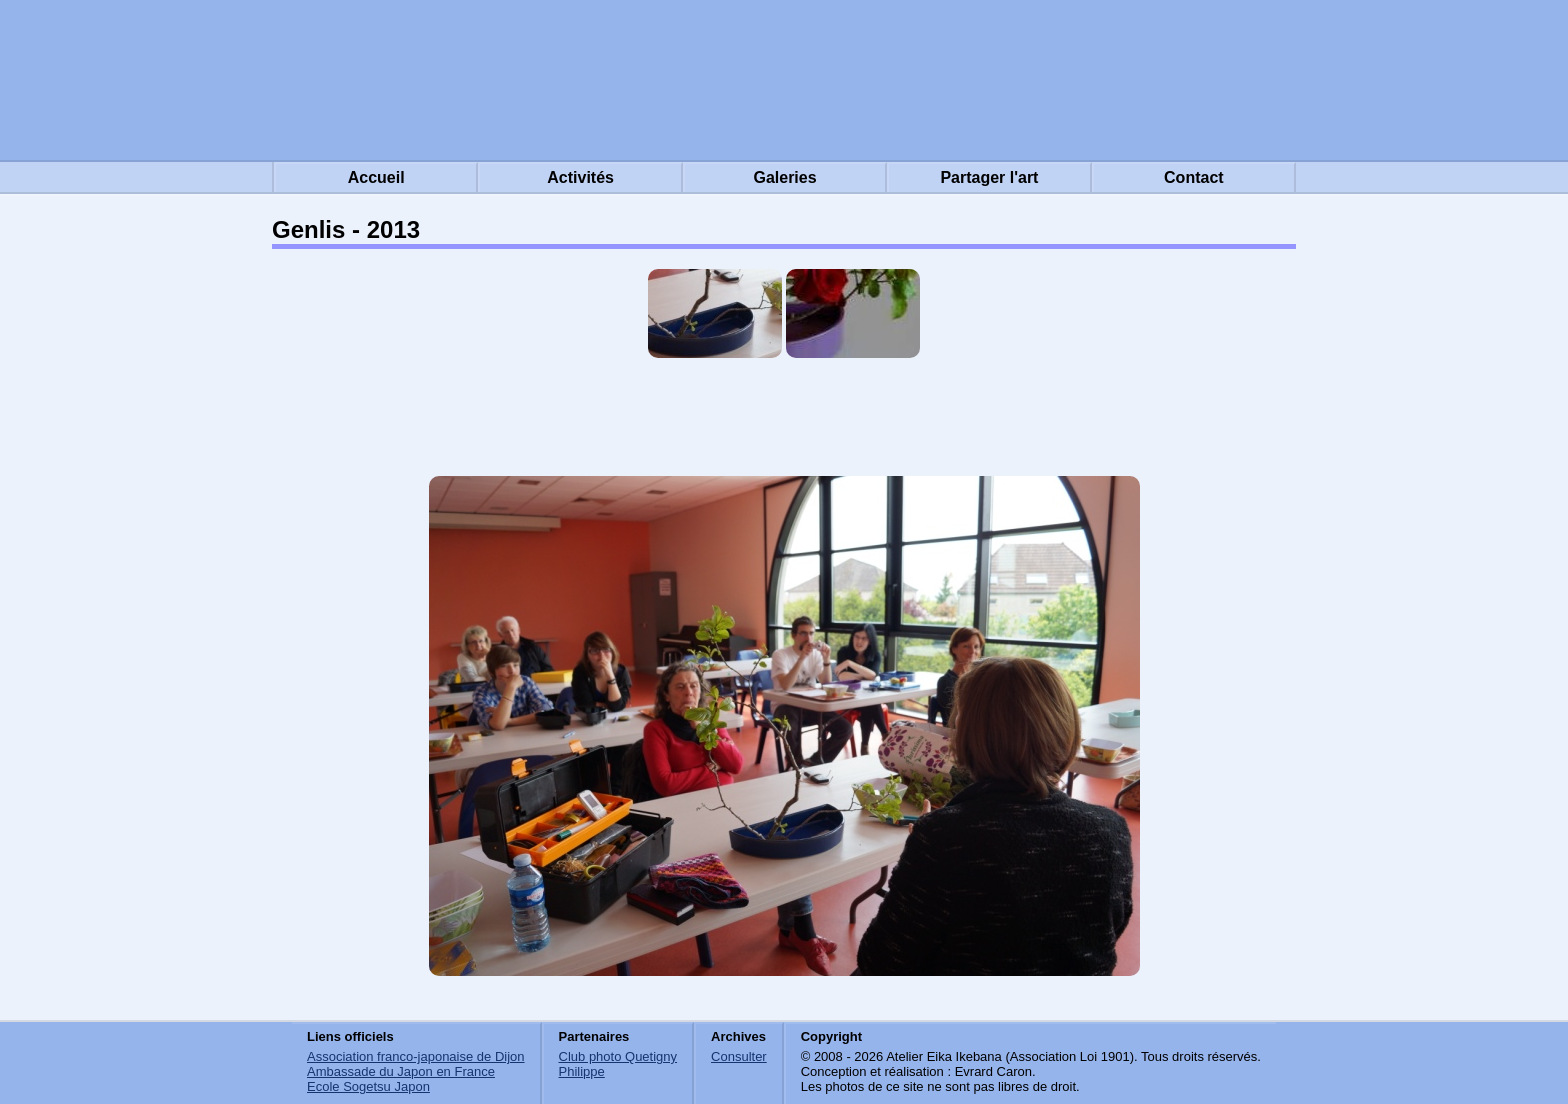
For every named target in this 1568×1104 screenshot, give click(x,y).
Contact (1194, 177)
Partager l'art (989, 177)
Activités (580, 177)
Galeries (784, 177)
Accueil (376, 177)
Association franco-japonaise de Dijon (416, 1056)
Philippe (582, 1071)
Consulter (739, 1056)
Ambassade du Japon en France (401, 1071)
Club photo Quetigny (618, 1056)
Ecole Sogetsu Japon (368, 1086)
